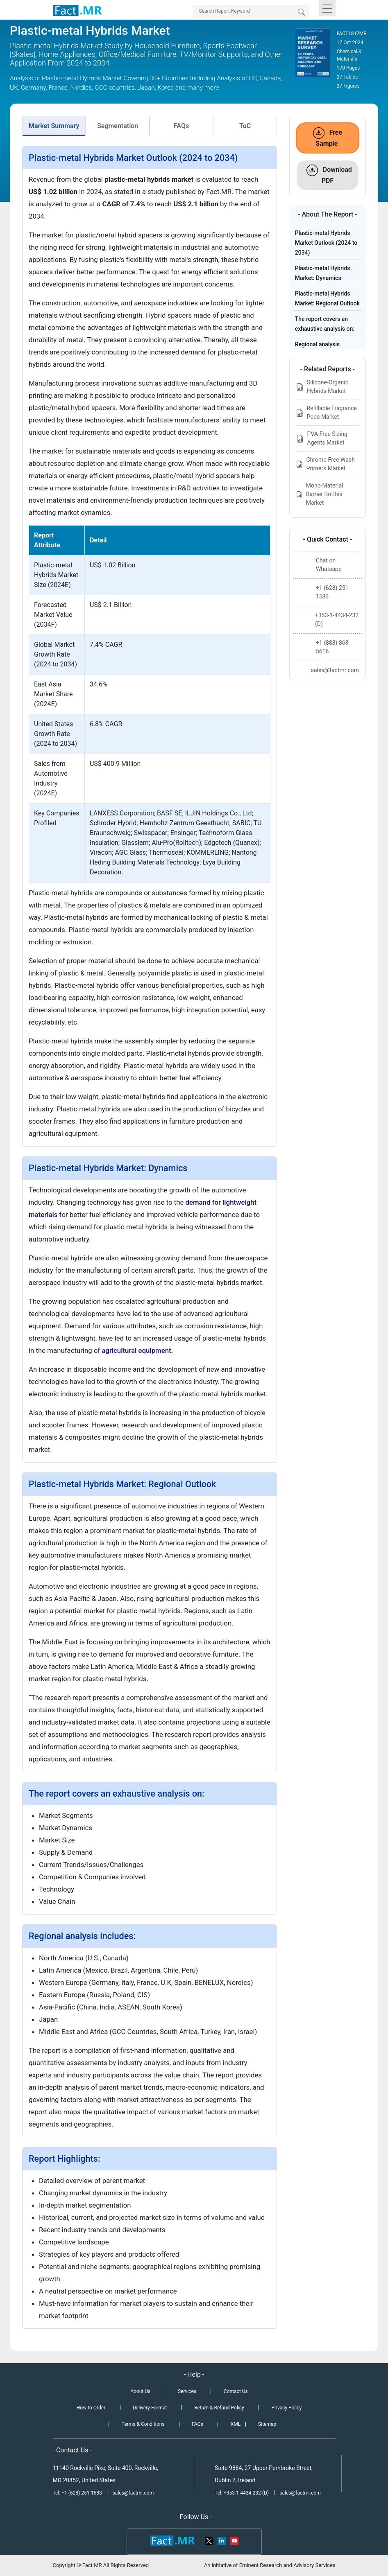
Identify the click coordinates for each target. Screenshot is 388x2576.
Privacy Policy (286, 2408)
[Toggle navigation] (327, 8)
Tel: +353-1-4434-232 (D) (242, 2493)
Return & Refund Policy (219, 2408)
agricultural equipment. (137, 1350)
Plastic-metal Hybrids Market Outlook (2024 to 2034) (326, 243)
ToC (245, 126)
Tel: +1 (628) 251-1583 (78, 2493)
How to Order (91, 2408)
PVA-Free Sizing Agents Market (321, 438)
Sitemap (267, 2424)
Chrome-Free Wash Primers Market (325, 464)
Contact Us (236, 2391)
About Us (140, 2391)
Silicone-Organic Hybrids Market (322, 386)
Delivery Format (150, 2408)
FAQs (181, 126)
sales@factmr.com (133, 2493)
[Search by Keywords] (251, 11)
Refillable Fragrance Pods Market (326, 412)
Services (187, 2391)
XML (236, 2424)
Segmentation (117, 126)
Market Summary (54, 126)
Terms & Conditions (143, 2424)
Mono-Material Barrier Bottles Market (319, 494)
